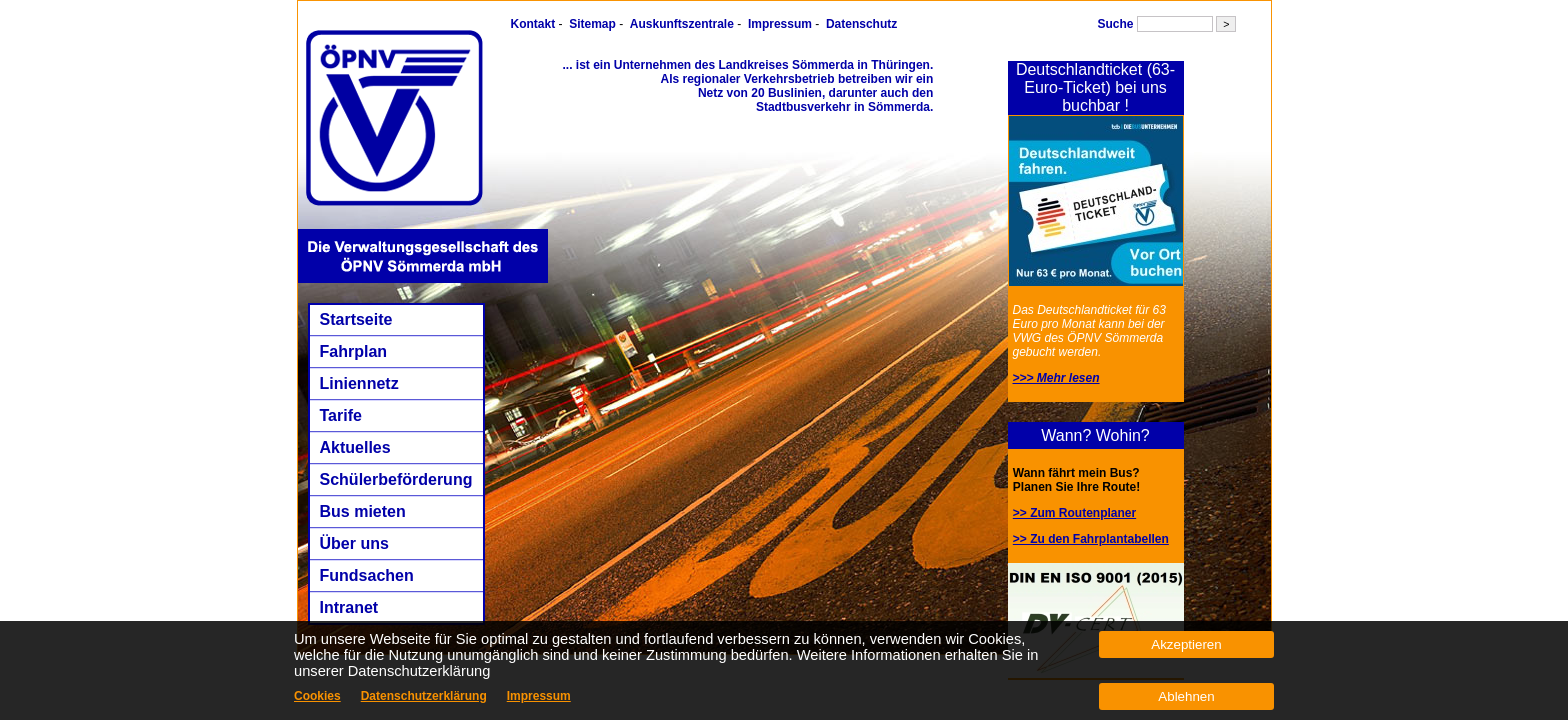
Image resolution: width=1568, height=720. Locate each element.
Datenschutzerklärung (424, 696)
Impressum (780, 24)
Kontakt (533, 24)
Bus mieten (363, 511)
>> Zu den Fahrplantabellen (1091, 539)
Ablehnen (1186, 696)
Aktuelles (355, 447)
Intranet (349, 607)
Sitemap (592, 24)
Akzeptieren (1186, 644)
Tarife (341, 415)
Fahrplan (354, 351)
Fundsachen (367, 575)
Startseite (356, 319)
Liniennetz (359, 383)
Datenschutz (861, 24)
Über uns (354, 543)
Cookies (317, 696)
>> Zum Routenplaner (1074, 513)
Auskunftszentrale (682, 24)
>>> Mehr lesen (1056, 378)
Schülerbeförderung (396, 479)
